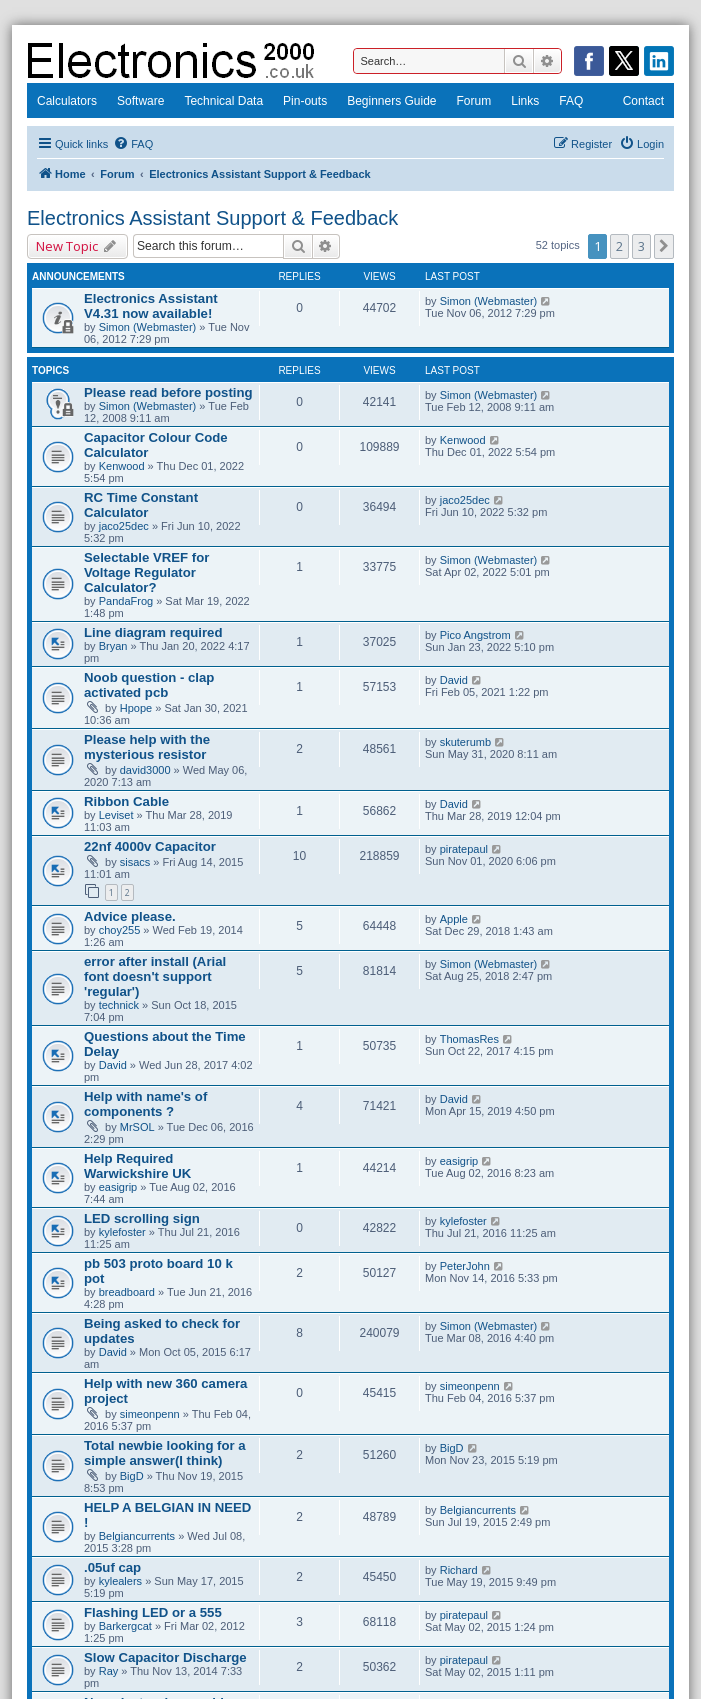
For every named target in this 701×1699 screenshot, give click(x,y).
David (454, 680)
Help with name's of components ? (145, 1104)
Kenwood (122, 466)
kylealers (120, 1581)
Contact (643, 101)
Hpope (136, 708)
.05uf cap (112, 1567)
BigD (132, 1476)
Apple (454, 919)
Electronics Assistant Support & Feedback (212, 218)
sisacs (135, 862)
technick (119, 1005)
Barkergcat (125, 1626)
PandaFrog (126, 601)
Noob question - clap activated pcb (149, 685)
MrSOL (137, 1127)
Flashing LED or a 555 (153, 1612)
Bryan (113, 646)
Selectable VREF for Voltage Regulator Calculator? (146, 572)
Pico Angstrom (475, 635)
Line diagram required (153, 632)
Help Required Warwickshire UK (137, 1166)
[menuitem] (133, 144)
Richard (459, 1570)
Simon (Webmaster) (148, 327)
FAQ (571, 101)
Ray (109, 1671)
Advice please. (130, 916)
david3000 (145, 770)
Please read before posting (168, 392)
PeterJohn (465, 1266)
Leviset (116, 815)
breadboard (127, 1292)
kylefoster (122, 1232)
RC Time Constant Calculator (141, 505)
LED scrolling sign (142, 1218)
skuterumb (465, 742)
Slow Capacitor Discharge (165, 1657)
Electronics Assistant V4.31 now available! (151, 306)
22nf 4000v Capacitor (150, 846)
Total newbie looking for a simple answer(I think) (165, 1453)
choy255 (120, 930)
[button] (664, 246)
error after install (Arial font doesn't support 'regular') (155, 976)
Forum (474, 101)
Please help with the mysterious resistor (147, 747)
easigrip (118, 1187)
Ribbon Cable (126, 801)
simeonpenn (150, 1414)
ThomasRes (469, 1039)
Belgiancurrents (137, 1536)
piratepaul (464, 849)
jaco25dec (124, 526)
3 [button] (641, 246)
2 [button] (619, 246)
